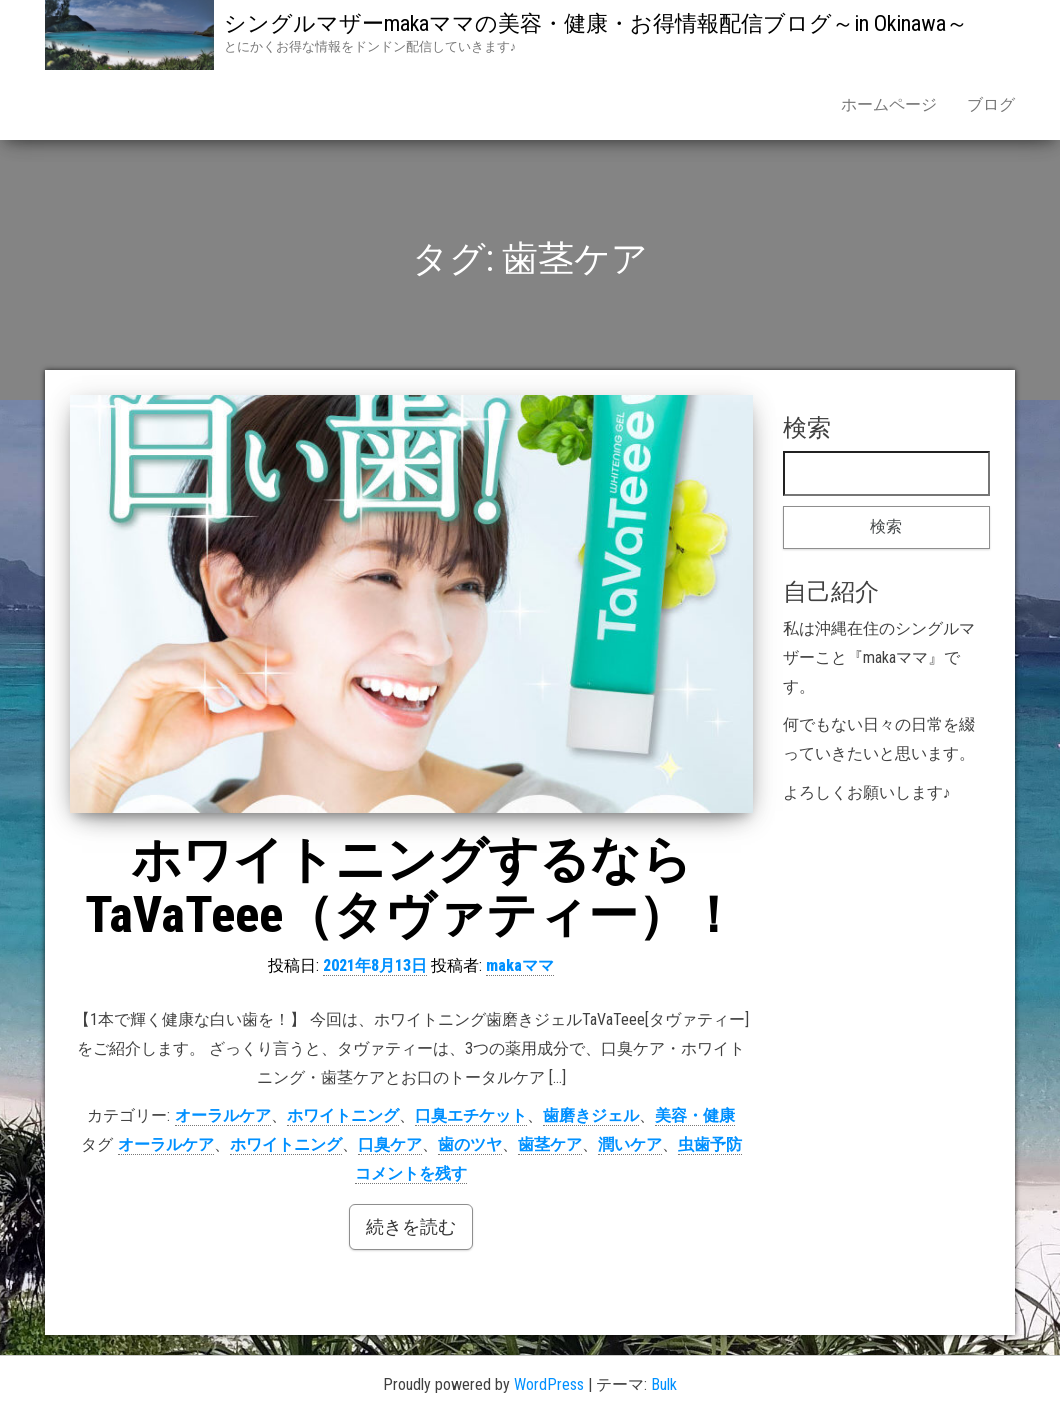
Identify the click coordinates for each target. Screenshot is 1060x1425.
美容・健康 (695, 1115)
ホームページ (889, 104)
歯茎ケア (550, 1144)
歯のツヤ (470, 1144)
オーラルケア (223, 1115)
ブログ (991, 104)
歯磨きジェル (591, 1115)
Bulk (664, 1384)
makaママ (520, 965)
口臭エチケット (471, 1115)
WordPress (549, 1384)
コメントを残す (411, 1173)
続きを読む (411, 1226)
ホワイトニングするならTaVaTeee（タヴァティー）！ (411, 887)
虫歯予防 (710, 1144)
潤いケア (630, 1144)
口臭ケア (390, 1144)
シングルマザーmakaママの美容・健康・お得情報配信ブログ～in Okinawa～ (596, 23)
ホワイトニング (343, 1115)
